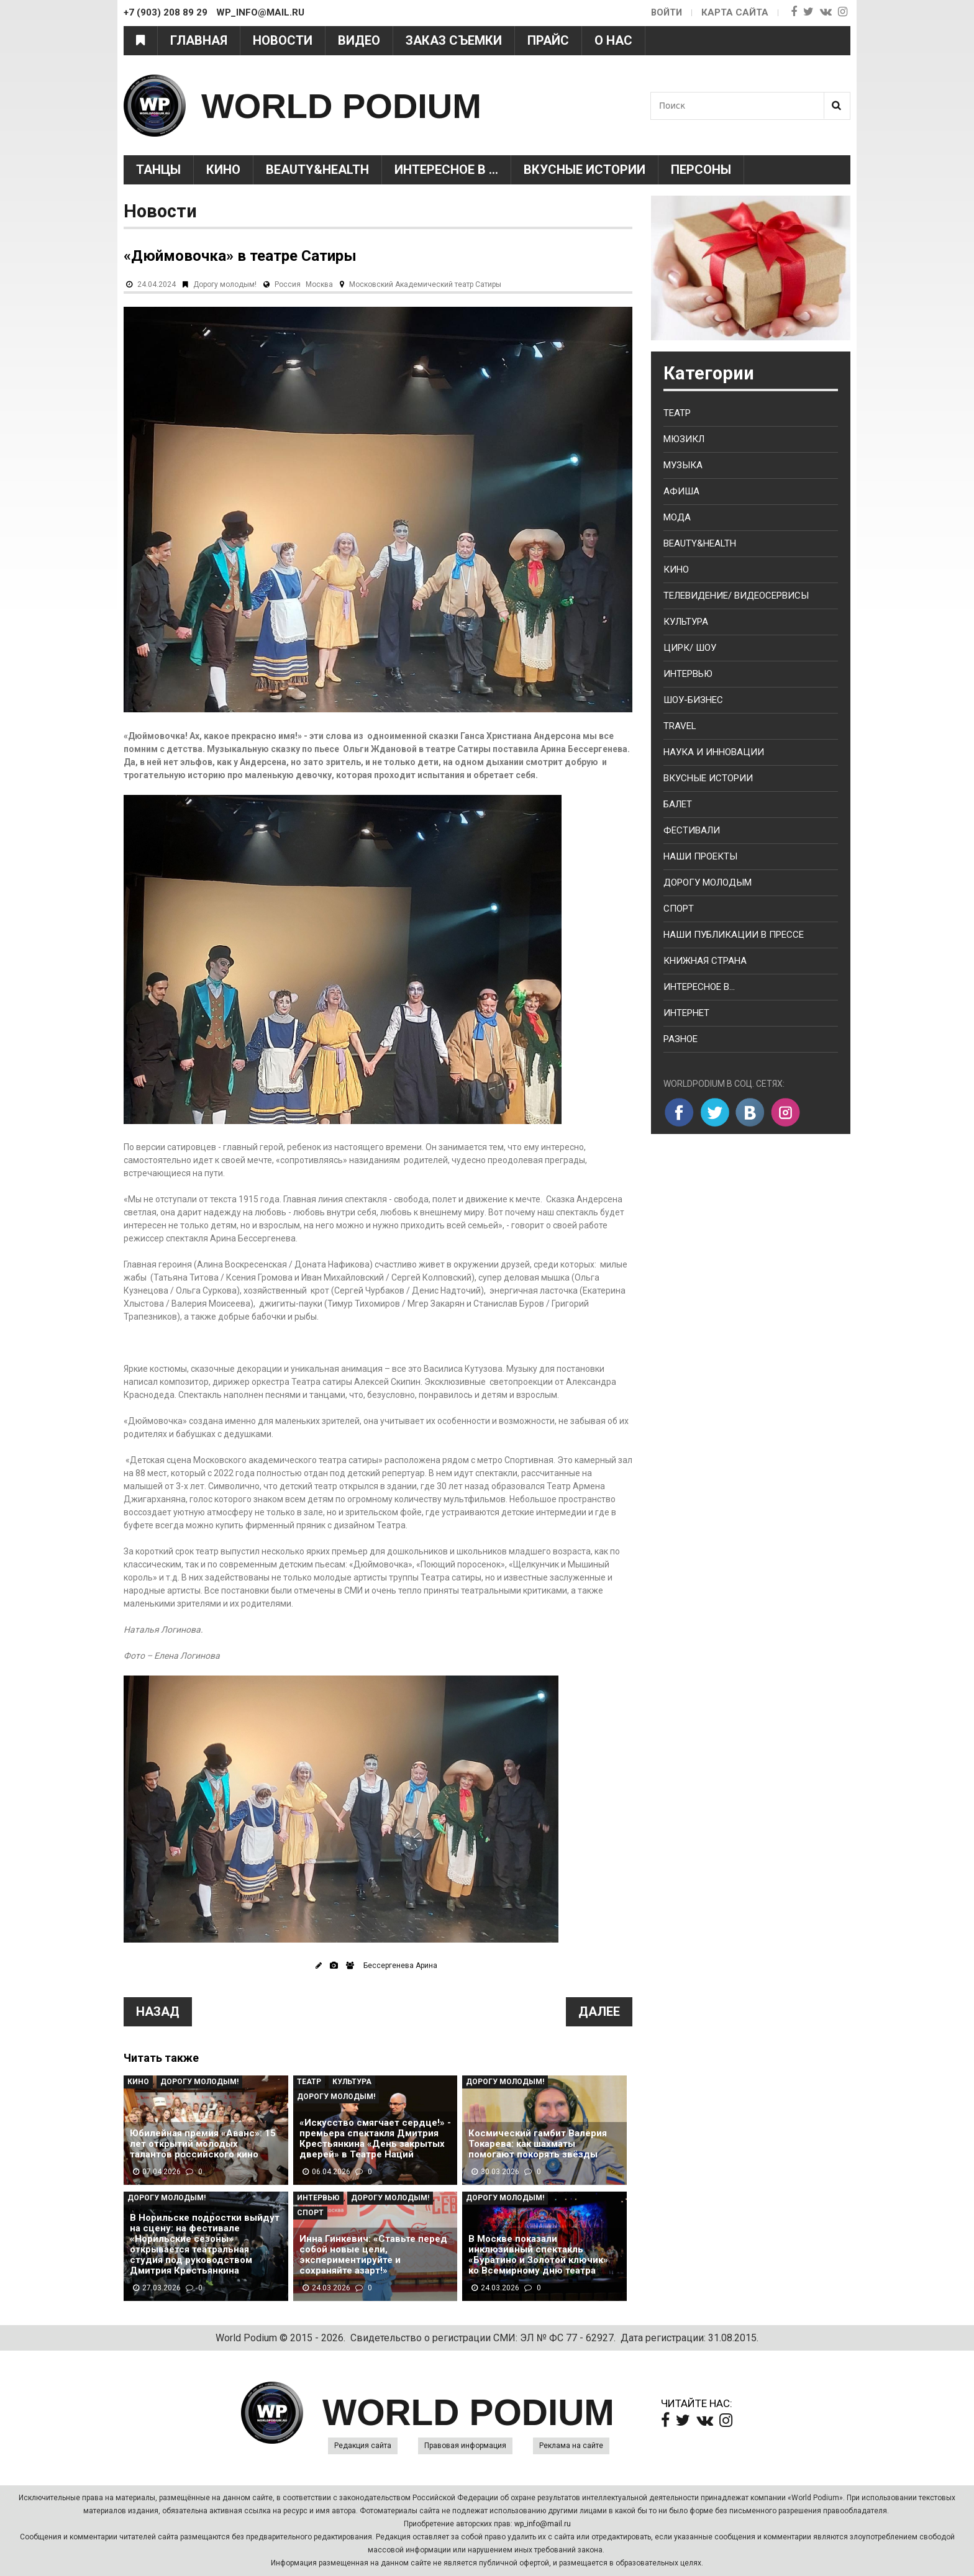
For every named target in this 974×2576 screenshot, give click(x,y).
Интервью (318, 2197)
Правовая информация (465, 2445)
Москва (319, 284)
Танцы (158, 169)
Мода (677, 517)
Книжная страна (705, 960)
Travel (679, 726)
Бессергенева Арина (400, 1965)
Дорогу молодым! (225, 284)
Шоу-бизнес (693, 699)
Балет (677, 804)
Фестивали (691, 830)
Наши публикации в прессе (733, 934)
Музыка (683, 465)
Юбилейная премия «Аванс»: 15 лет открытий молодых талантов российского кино (203, 2144)
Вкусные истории (584, 169)
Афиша (681, 491)
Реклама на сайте (571, 2445)
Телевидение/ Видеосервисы (736, 595)
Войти (665, 12)
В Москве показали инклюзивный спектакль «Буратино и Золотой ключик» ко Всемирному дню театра (538, 2255)
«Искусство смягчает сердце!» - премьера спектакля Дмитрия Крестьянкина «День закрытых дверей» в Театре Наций (375, 2139)
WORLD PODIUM (351, 105)
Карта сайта (734, 12)
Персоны (701, 169)
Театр (309, 2081)
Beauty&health (317, 169)
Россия (288, 284)
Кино (223, 169)
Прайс (548, 40)
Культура (351, 2081)
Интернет (686, 1012)
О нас (613, 40)
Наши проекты (700, 856)
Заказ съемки (454, 40)
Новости (282, 40)
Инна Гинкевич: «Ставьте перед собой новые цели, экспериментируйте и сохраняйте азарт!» (373, 2255)
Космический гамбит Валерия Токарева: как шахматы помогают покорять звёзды (537, 2144)
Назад (158, 2011)
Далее (599, 2011)
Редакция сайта (362, 2445)
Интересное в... (699, 986)
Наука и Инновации (713, 752)
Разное (680, 1039)
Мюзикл (683, 439)
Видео (359, 40)
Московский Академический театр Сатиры (425, 284)
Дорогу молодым (707, 882)
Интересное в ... (446, 169)
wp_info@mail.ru (542, 2523)
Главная (198, 40)
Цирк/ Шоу (689, 647)
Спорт (310, 2212)
